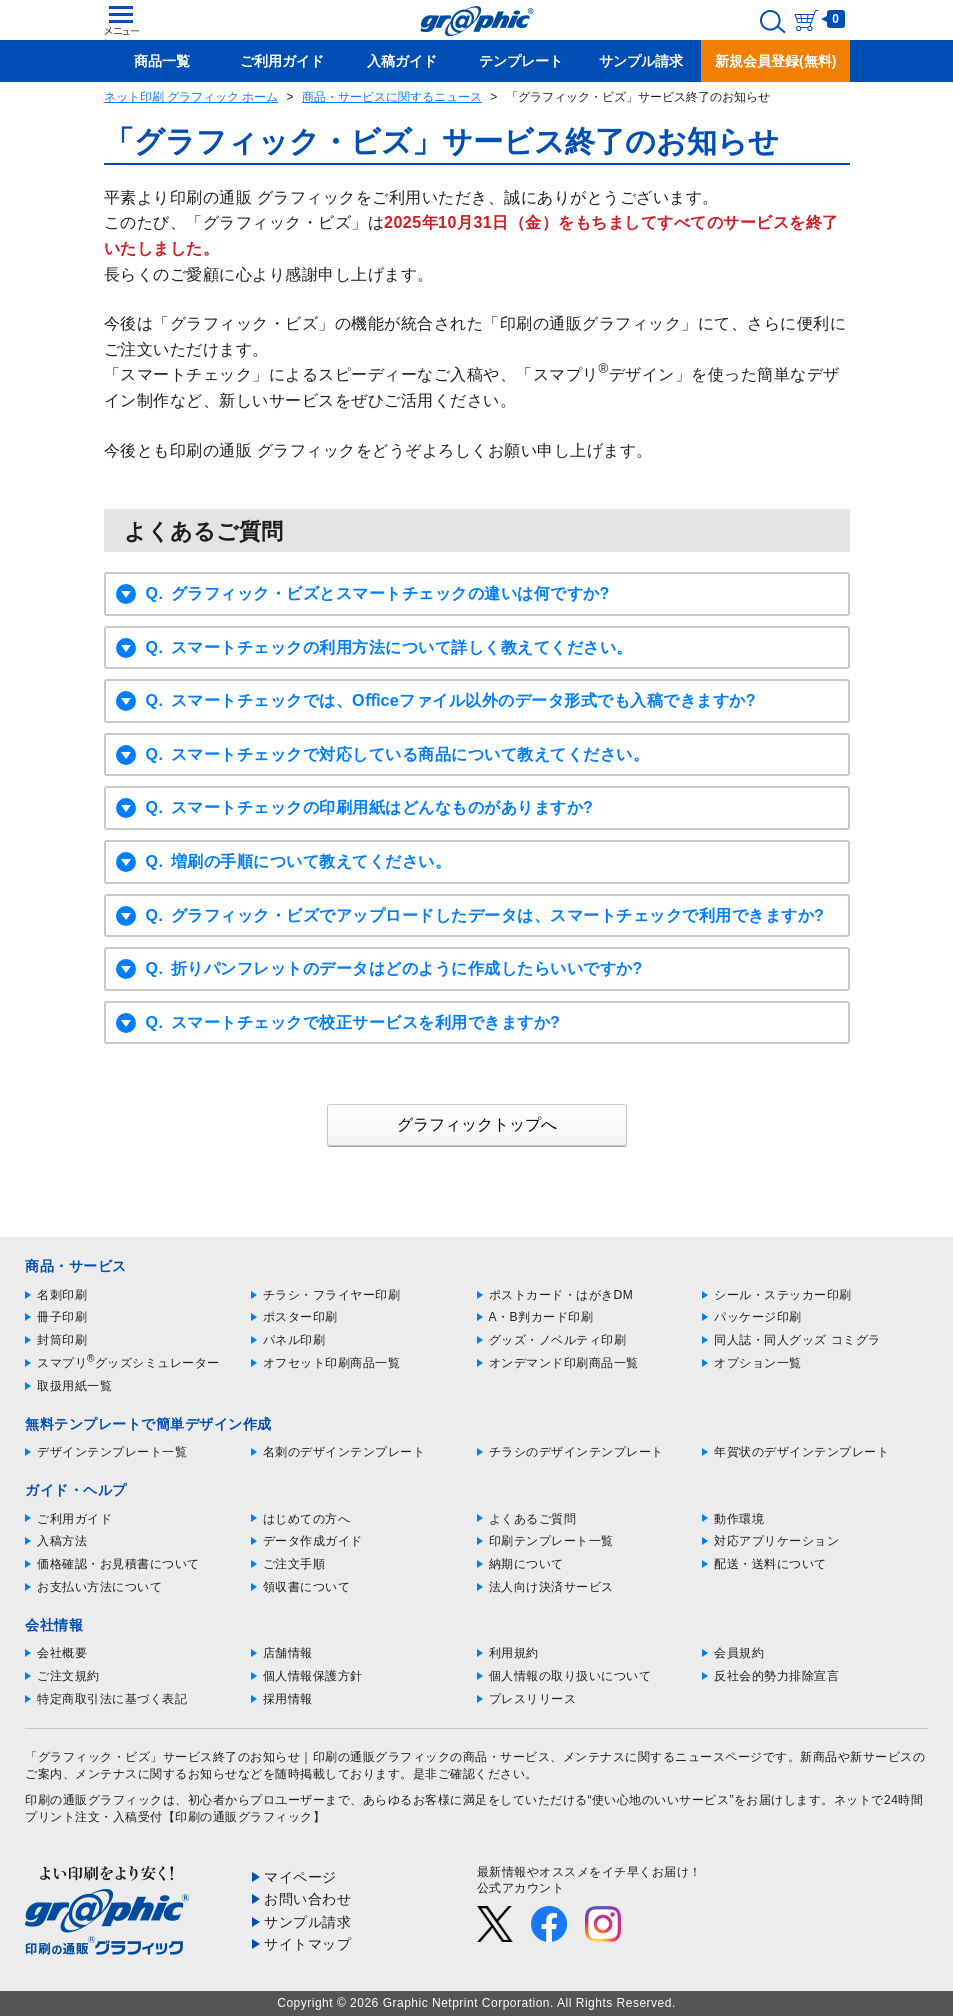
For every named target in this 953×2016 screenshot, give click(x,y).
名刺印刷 (62, 1295)
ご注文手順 (294, 1564)
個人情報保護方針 (313, 1676)
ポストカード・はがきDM (561, 1295)
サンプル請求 (307, 1922)
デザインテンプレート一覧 (112, 1452)
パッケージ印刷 (758, 1317)
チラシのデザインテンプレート (576, 1452)
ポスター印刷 (300, 1317)
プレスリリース (533, 1699)
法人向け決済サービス (551, 1587)
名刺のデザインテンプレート (344, 1452)
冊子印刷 (62, 1317)
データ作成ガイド (313, 1541)
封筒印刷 (62, 1340)
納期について (526, 1564)
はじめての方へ (307, 1519)
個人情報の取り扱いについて (570, 1676)
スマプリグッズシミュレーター (128, 1363)
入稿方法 (62, 1541)
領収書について (307, 1587)
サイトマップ (307, 1944)
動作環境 (739, 1519)
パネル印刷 (294, 1340)
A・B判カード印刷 (541, 1317)
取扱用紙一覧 (74, 1386)
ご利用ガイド (74, 1519)
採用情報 (288, 1699)
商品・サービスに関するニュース (392, 97)
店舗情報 (288, 1653)
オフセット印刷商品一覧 (332, 1363)
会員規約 (739, 1653)
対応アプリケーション (776, 1541)
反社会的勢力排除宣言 (776, 1676)
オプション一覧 (758, 1363)
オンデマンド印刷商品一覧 (564, 1363)
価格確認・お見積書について (118, 1564)
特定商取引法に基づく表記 (112, 1699)
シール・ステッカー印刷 (783, 1295)
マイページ (300, 1877)
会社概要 (62, 1653)
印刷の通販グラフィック (94, 1800)
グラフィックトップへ (477, 1124)
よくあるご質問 (533, 1519)
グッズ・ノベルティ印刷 (558, 1340)
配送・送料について (770, 1564)
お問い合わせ (307, 1899)
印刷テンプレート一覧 (551, 1541)
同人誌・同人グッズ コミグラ (797, 1340)
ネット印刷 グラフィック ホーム (191, 97)
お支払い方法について (99, 1587)
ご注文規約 (68, 1676)
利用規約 (514, 1653)
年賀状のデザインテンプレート (801, 1452)
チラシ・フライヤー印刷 (332, 1295)
